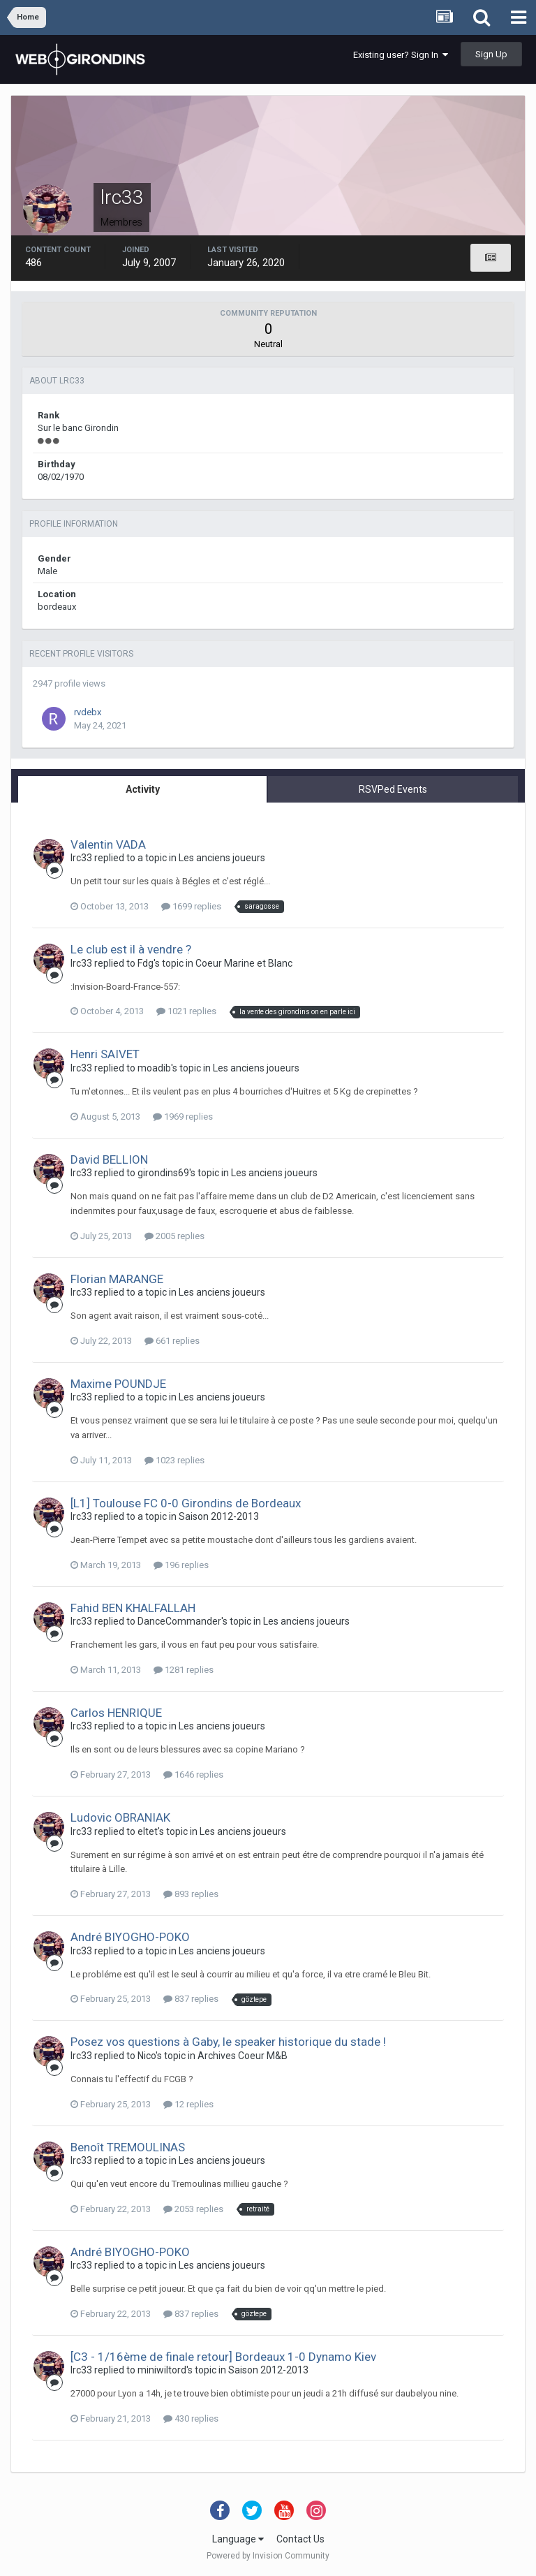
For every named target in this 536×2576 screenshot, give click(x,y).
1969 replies (183, 1116)
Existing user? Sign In (400, 55)
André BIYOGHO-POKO (130, 1937)
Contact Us (300, 2539)
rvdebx (87, 712)
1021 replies (186, 1011)
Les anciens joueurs (222, 857)
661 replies (172, 1340)
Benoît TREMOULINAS (127, 2147)
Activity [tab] (143, 789)
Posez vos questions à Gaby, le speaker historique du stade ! (228, 2042)
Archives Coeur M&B (243, 2055)
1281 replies (184, 1669)
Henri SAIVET (105, 1054)
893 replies (190, 1894)
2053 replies (193, 2209)
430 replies (190, 2418)
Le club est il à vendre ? (130, 949)
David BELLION (109, 1159)
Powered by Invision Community (268, 2556)
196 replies (181, 1565)
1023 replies (174, 1460)
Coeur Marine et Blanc (243, 963)
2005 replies (174, 1236)
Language (238, 2539)
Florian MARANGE (116, 1279)
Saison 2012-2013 (219, 1516)
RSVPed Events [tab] (393, 789)
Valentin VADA (108, 844)
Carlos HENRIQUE (116, 1713)
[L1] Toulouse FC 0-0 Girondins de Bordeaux (185, 1503)
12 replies (188, 2104)
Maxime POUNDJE (118, 1384)
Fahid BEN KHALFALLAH (132, 1608)
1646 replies (193, 1774)
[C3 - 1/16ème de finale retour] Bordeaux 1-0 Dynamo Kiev (223, 2357)
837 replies (190, 1998)
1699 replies (191, 906)
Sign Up (491, 54)
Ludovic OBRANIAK (120, 1817)
